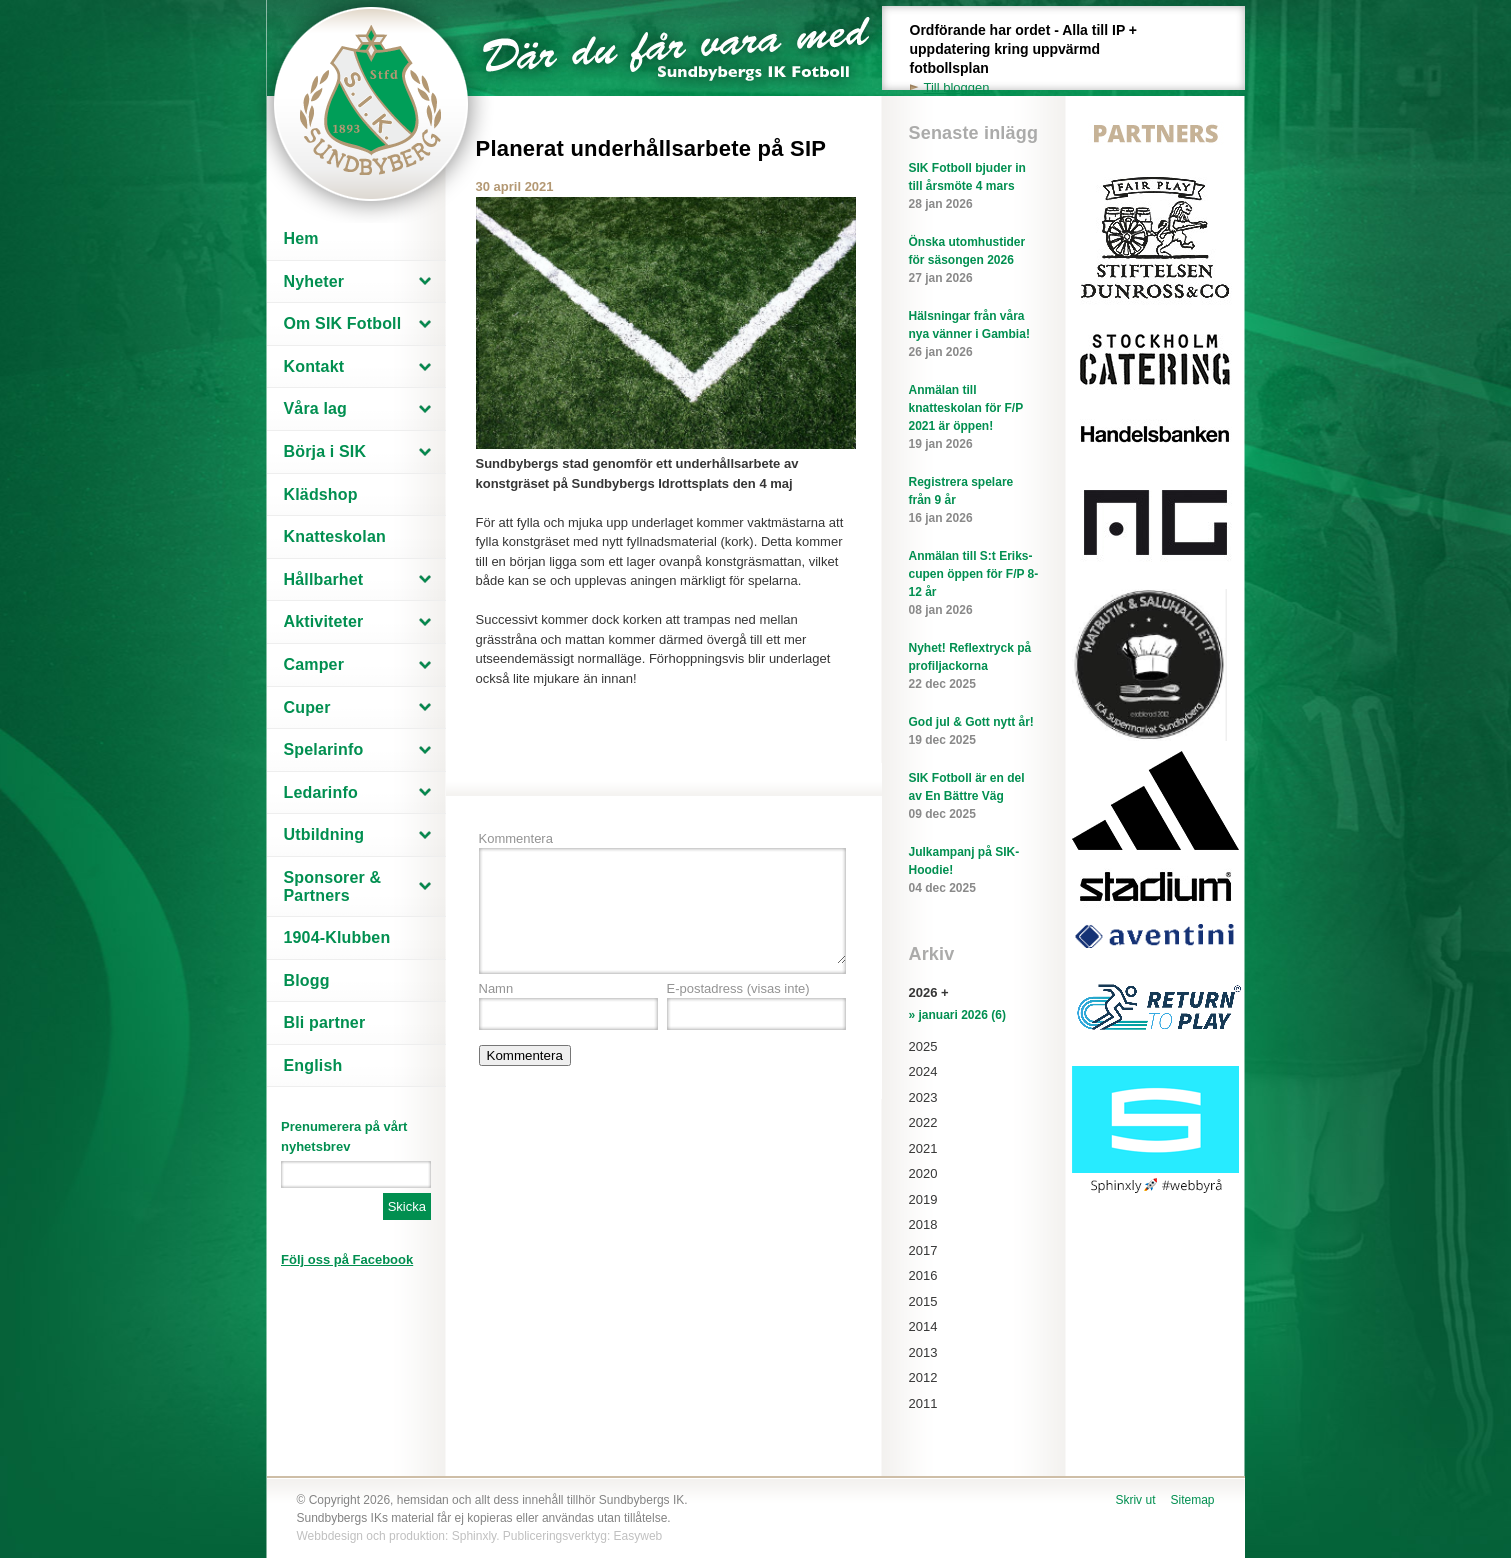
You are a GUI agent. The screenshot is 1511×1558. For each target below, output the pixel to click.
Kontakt (314, 366)
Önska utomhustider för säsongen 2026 (974, 261)
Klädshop (321, 494)
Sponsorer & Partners (333, 886)
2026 (923, 992)
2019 (923, 1199)
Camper (314, 664)
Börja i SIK (325, 451)
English (313, 1065)
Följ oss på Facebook (347, 1259)
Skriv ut (1135, 1500)
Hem (301, 238)
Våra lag (316, 408)
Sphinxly (474, 1536)
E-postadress (738, 988)
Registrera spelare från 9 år (974, 501)
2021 (923, 1148)
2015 (923, 1301)
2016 (923, 1275)
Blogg (307, 980)
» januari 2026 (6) (957, 1015)
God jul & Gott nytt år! (974, 732)
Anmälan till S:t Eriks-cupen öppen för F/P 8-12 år (974, 584)
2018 (923, 1224)
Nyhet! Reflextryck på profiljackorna (974, 667)
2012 (923, 1377)
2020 (923, 1173)
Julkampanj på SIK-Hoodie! (974, 871)
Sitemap (1192, 1500)
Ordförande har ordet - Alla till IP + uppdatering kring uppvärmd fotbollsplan (1035, 59)
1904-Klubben (337, 937)
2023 (923, 1097)
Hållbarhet (324, 579)
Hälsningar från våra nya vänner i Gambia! (974, 335)
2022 (923, 1122)
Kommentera (516, 838)
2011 (923, 1403)
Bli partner (325, 1022)
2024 (923, 1071)
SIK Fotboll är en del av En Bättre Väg (974, 797)
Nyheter (314, 281)
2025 (923, 1046)
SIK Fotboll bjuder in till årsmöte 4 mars (974, 187)
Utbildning (324, 834)
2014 (923, 1326)
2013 (923, 1352)
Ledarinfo (321, 792)
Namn (496, 988)
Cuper (307, 707)
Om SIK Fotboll (343, 323)
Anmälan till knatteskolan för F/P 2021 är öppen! (974, 418)
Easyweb (638, 1536)
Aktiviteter (324, 621)
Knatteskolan (335, 536)
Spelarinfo (324, 749)
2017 (923, 1250)
